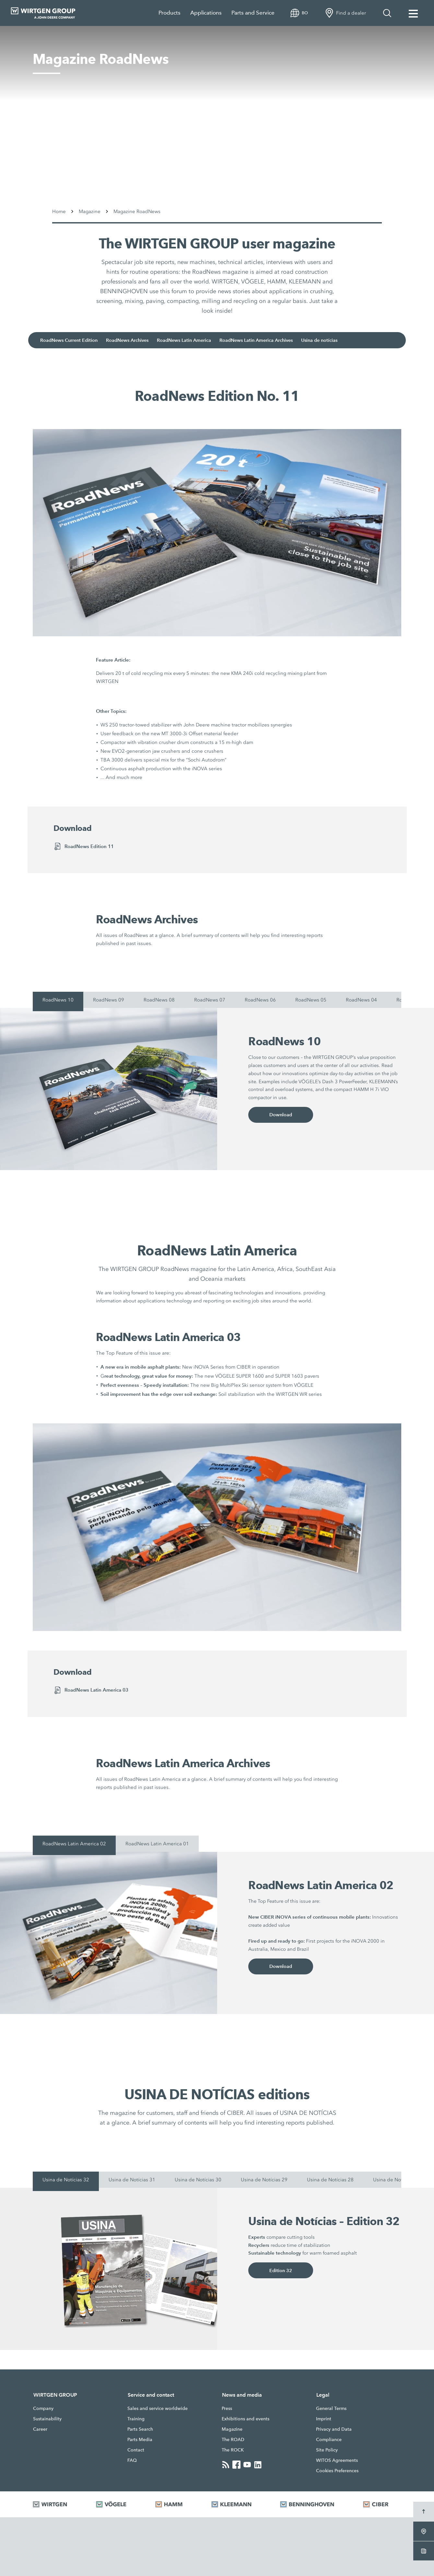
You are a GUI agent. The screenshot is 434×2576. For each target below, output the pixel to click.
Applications (206, 12)
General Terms (331, 2408)
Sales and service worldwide (157, 2408)
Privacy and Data (334, 2429)
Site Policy (327, 2450)
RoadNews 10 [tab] (58, 1000)
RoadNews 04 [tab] (361, 1000)
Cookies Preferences (337, 2471)
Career (40, 2429)
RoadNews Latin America (198, 340)
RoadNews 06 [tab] (260, 1000)
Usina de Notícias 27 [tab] (396, 2180)
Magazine (232, 2429)
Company (43, 2408)
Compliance (329, 2439)
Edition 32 (280, 2272)
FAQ (132, 2460)
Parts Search (140, 2429)
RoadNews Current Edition (77, 340)
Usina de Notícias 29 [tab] (264, 2180)
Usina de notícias (340, 340)
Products (169, 12)
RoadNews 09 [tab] (108, 1000)
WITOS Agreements (337, 2460)
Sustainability (47, 2419)
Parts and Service (253, 12)
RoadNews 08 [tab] (159, 1000)
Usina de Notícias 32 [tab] (65, 2180)
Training (136, 2419)
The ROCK (233, 2450)
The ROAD (233, 2439)
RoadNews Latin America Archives (273, 340)
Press (227, 2408)
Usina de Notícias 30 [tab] (198, 2180)
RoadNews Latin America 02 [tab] (74, 1844)
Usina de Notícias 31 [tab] (132, 2180)
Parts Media (139, 2439)
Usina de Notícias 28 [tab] (330, 2180)
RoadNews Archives (138, 340)
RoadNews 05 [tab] (310, 1000)
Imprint (323, 2419)
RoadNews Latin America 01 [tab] (157, 1844)
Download (280, 1116)
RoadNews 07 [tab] (209, 1000)
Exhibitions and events (245, 2419)
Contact (135, 2450)
